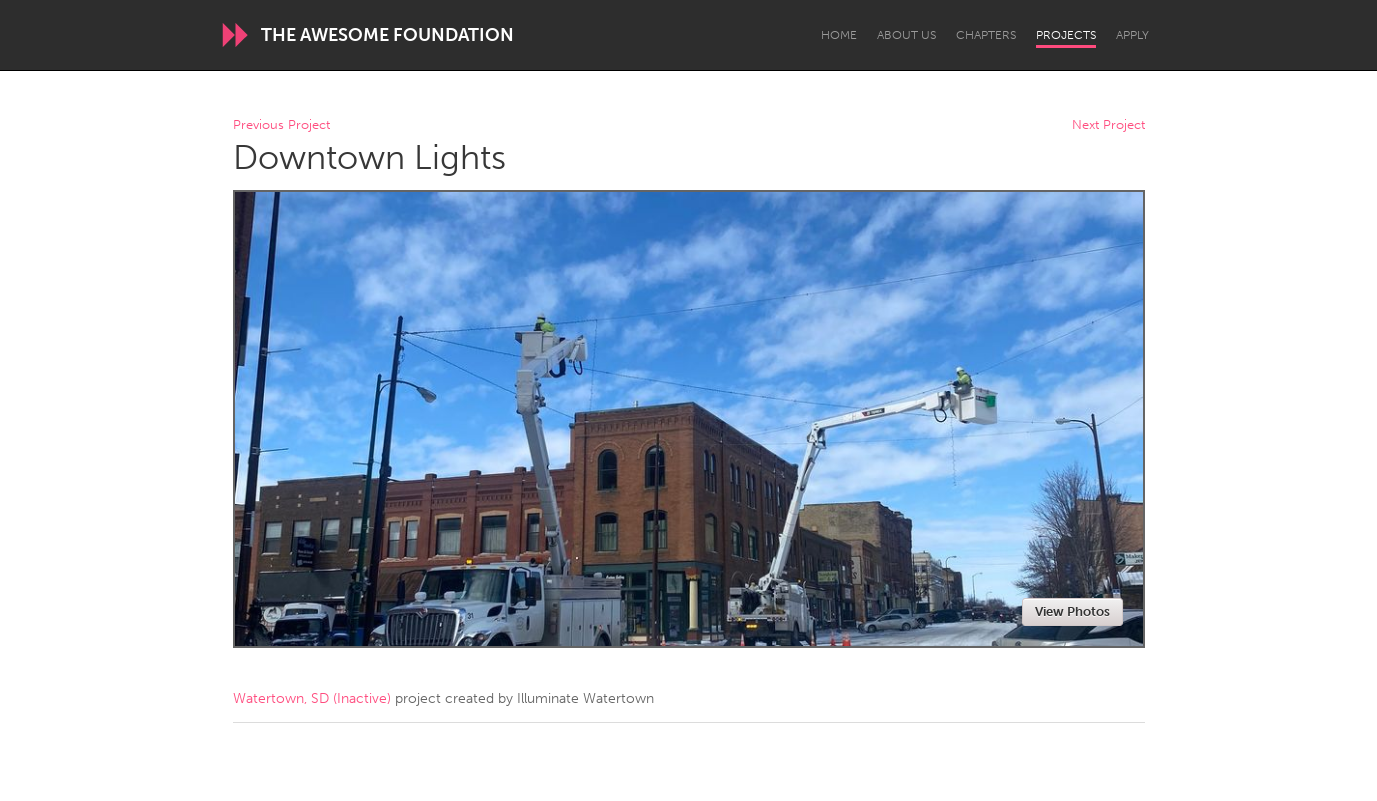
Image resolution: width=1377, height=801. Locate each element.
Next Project (1108, 125)
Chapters (986, 35)
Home (839, 35)
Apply (1132, 35)
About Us (906, 35)
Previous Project (281, 125)
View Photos (1072, 611)
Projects (1066, 35)
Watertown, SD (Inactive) (312, 698)
